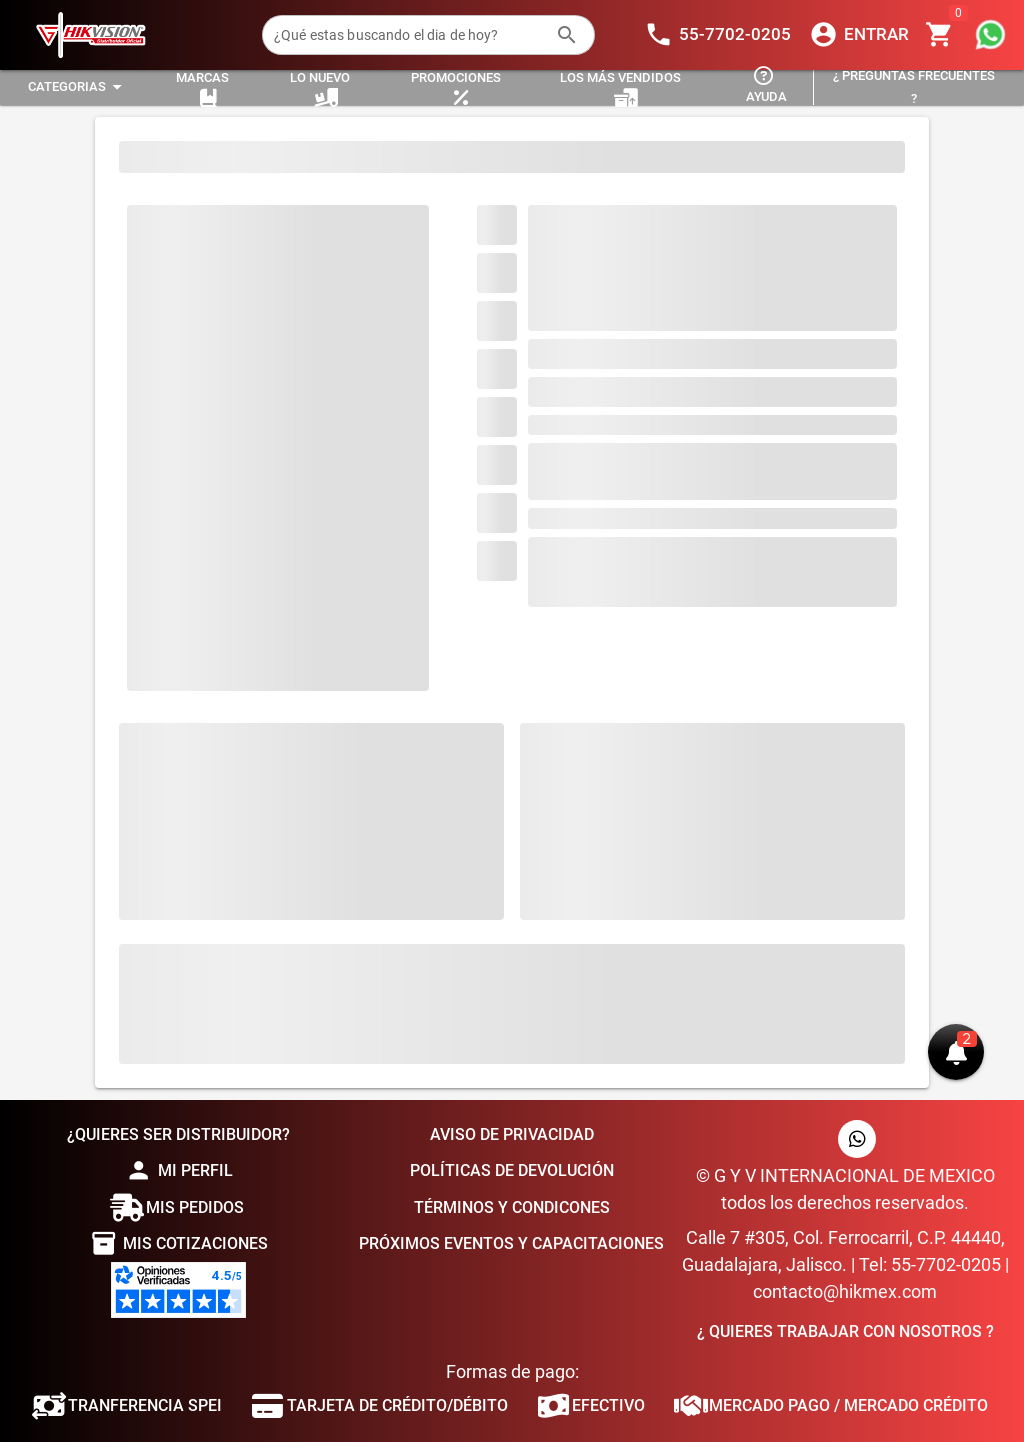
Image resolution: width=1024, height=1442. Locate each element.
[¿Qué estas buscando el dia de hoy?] (409, 35)
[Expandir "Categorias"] (78, 87)
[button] (956, 1052)
